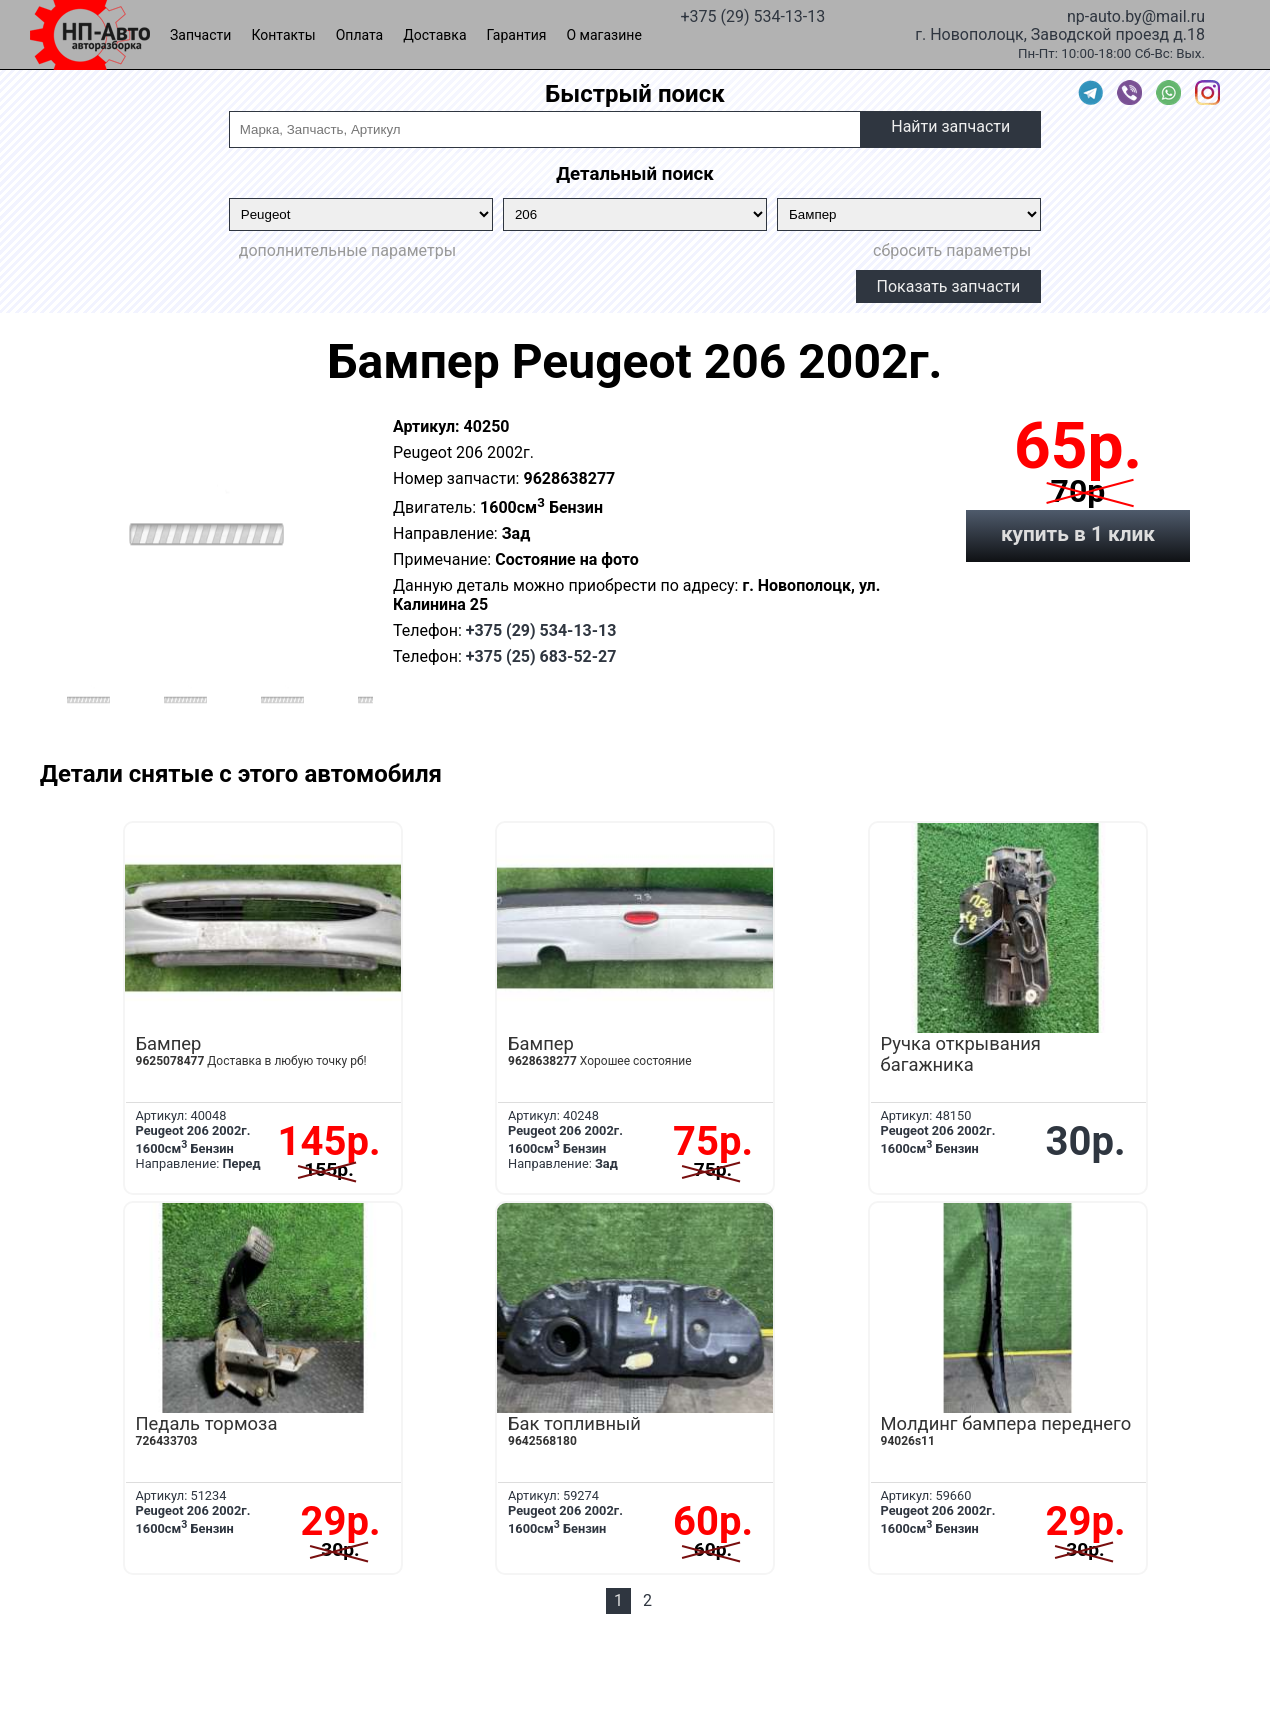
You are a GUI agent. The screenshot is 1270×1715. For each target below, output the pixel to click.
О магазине (604, 35)
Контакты (283, 35)
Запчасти (200, 35)
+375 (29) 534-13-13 (752, 15)
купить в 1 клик (1078, 534)
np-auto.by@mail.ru (1136, 15)
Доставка (434, 35)
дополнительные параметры (347, 250)
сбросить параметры (952, 250)
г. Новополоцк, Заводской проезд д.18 (1060, 33)
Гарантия (517, 35)
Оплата (360, 35)
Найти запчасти (950, 126)
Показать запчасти (949, 286)
